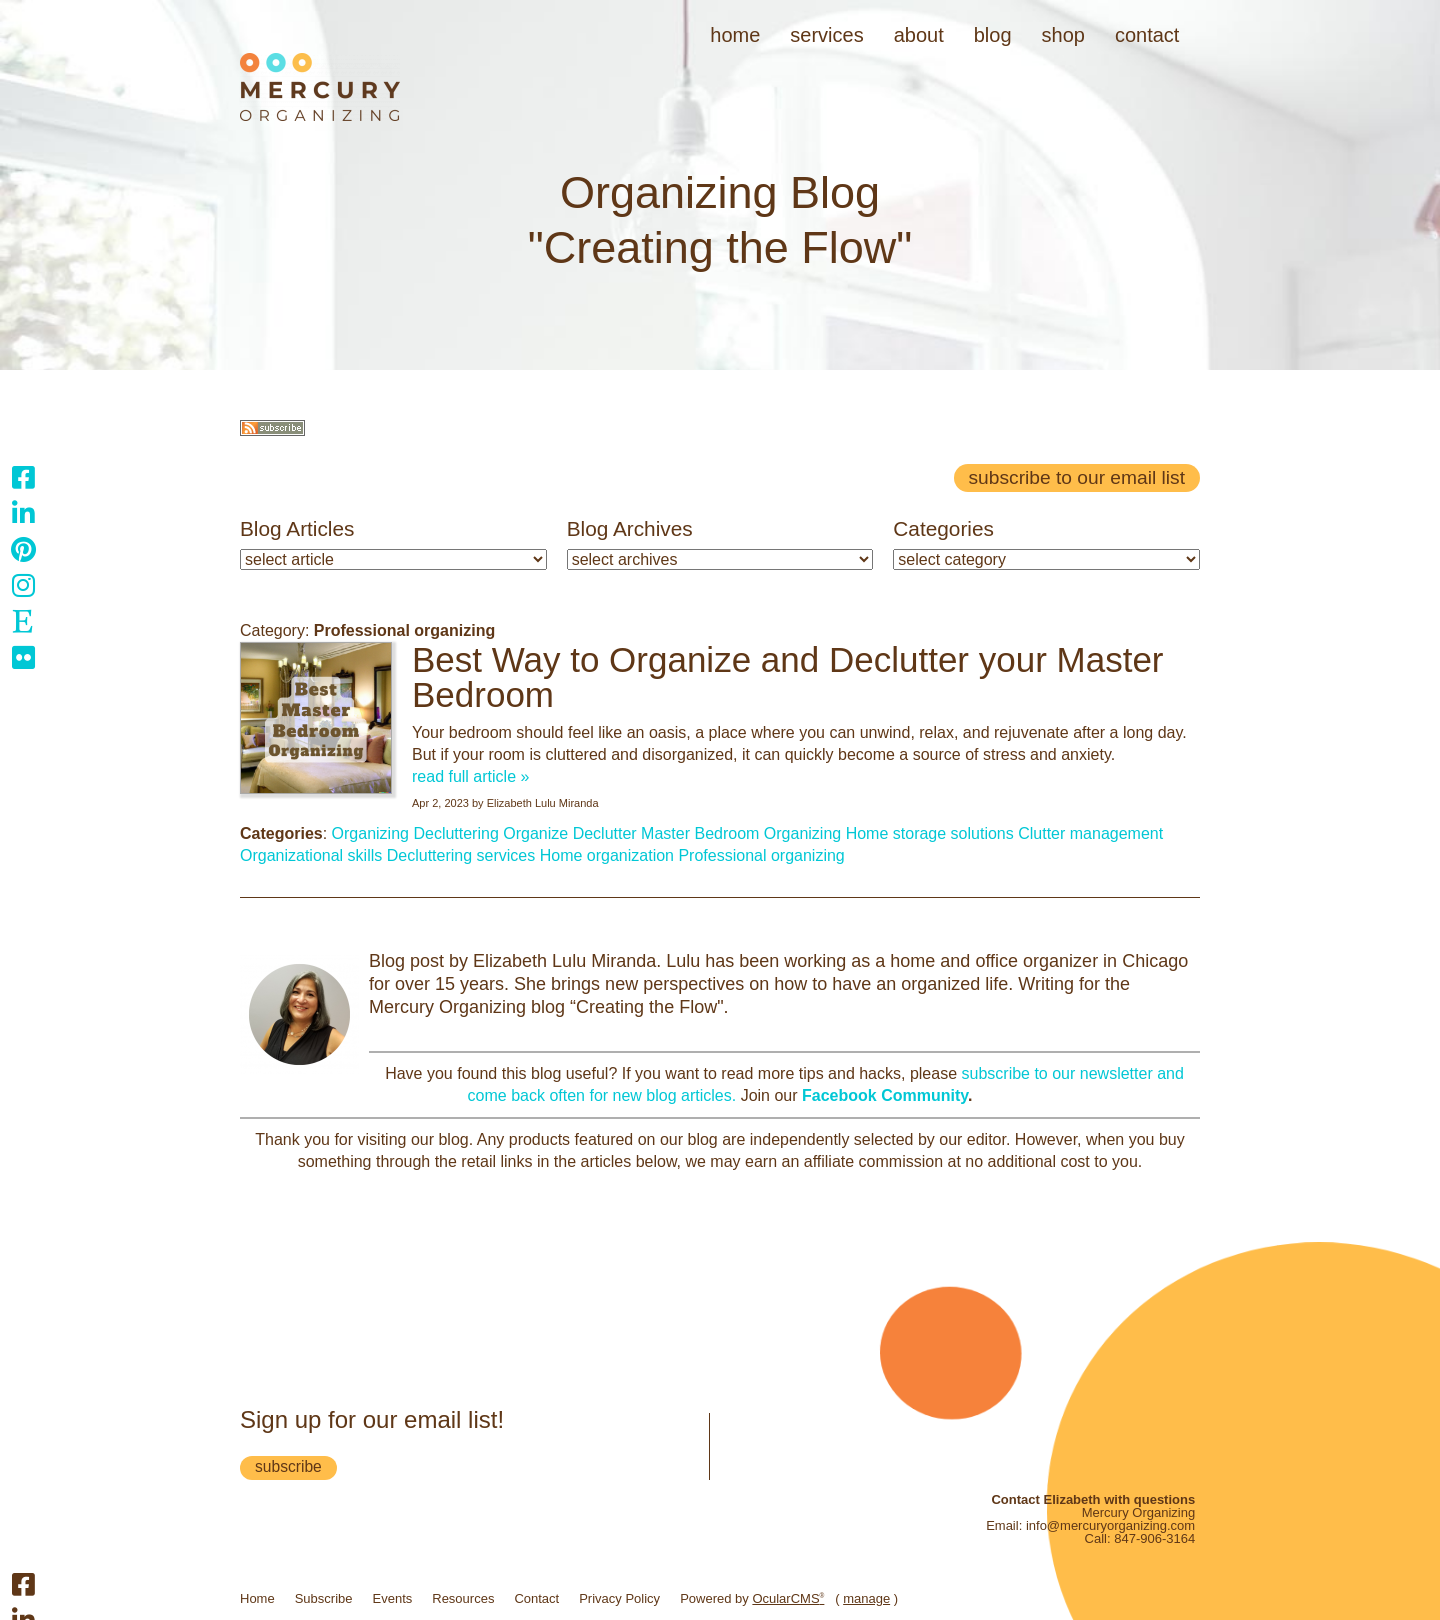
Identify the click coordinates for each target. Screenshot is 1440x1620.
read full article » (470, 776)
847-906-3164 (1154, 1538)
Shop (1063, 35)
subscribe (288, 1466)
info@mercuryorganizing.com (1110, 1525)
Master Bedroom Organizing (741, 833)
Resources (463, 1598)
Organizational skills (311, 855)
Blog (993, 35)
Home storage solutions (930, 833)
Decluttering (455, 833)
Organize (535, 833)
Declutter (605, 833)
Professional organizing (761, 855)
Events (393, 1598)
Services (826, 35)
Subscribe (324, 1598)
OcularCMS (788, 1598)
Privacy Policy (619, 1598)
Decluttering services (461, 855)
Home (735, 35)
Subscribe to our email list (1077, 477)
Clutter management (1090, 833)
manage (866, 1598)
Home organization (607, 855)
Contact (1147, 35)
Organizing (370, 833)
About (919, 35)
